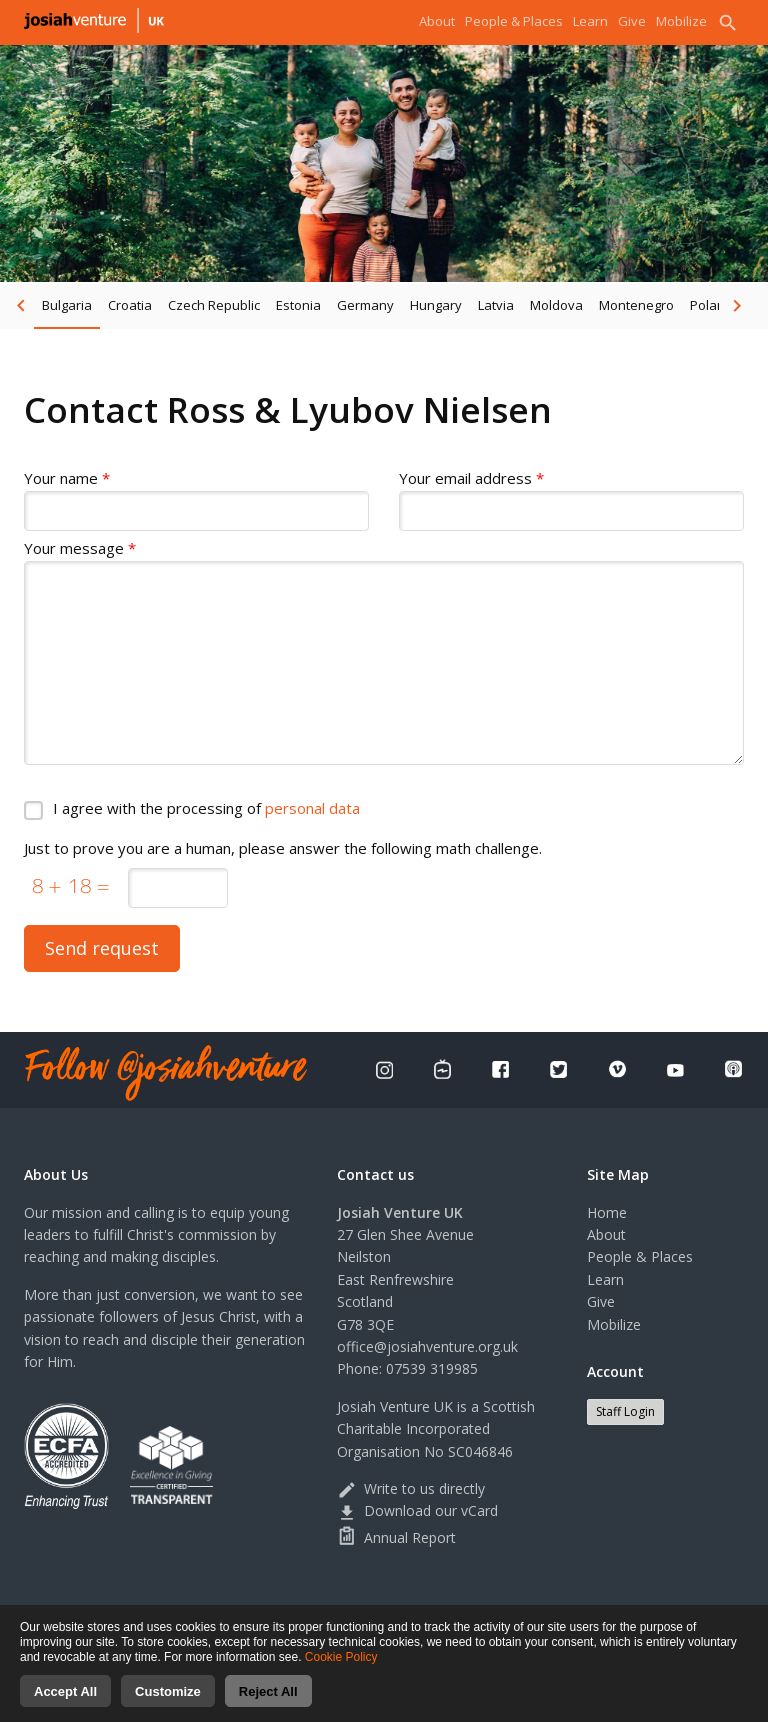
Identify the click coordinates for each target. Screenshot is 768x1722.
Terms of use (495, 1613)
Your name (67, 478)
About (437, 21)
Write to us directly (411, 1488)
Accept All (65, 1703)
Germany (365, 305)
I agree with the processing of (206, 808)
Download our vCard (417, 1510)
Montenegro (636, 305)
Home (607, 1212)
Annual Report (396, 1537)
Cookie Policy (341, 1669)
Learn (590, 21)
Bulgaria (67, 305)
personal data (312, 808)
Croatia (130, 305)
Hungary (436, 305)
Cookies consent (592, 1613)
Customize (168, 1703)
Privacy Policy (407, 1613)
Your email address (471, 478)
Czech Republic (214, 305)
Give (632, 21)
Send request (102, 948)
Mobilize (681, 21)
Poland (711, 305)
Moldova (556, 305)
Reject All (268, 1703)
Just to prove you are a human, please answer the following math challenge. (283, 848)
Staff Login (625, 1411)
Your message (80, 548)
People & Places (514, 21)
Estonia (298, 305)
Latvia (496, 305)
